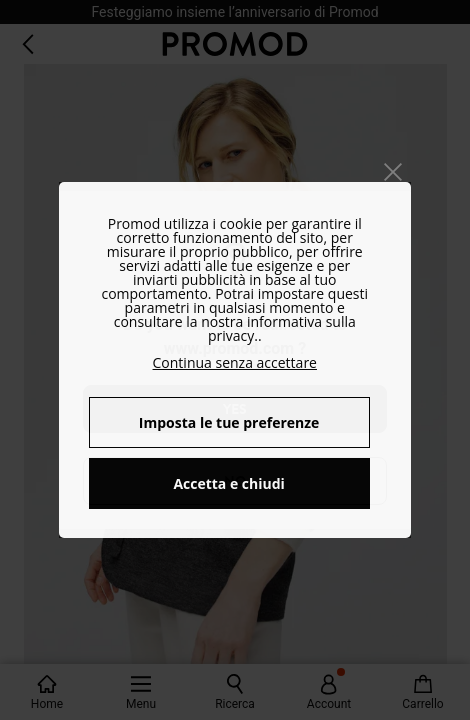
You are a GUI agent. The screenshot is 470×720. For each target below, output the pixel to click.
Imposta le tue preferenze (229, 422)
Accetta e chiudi (229, 483)
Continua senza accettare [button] (235, 362)
